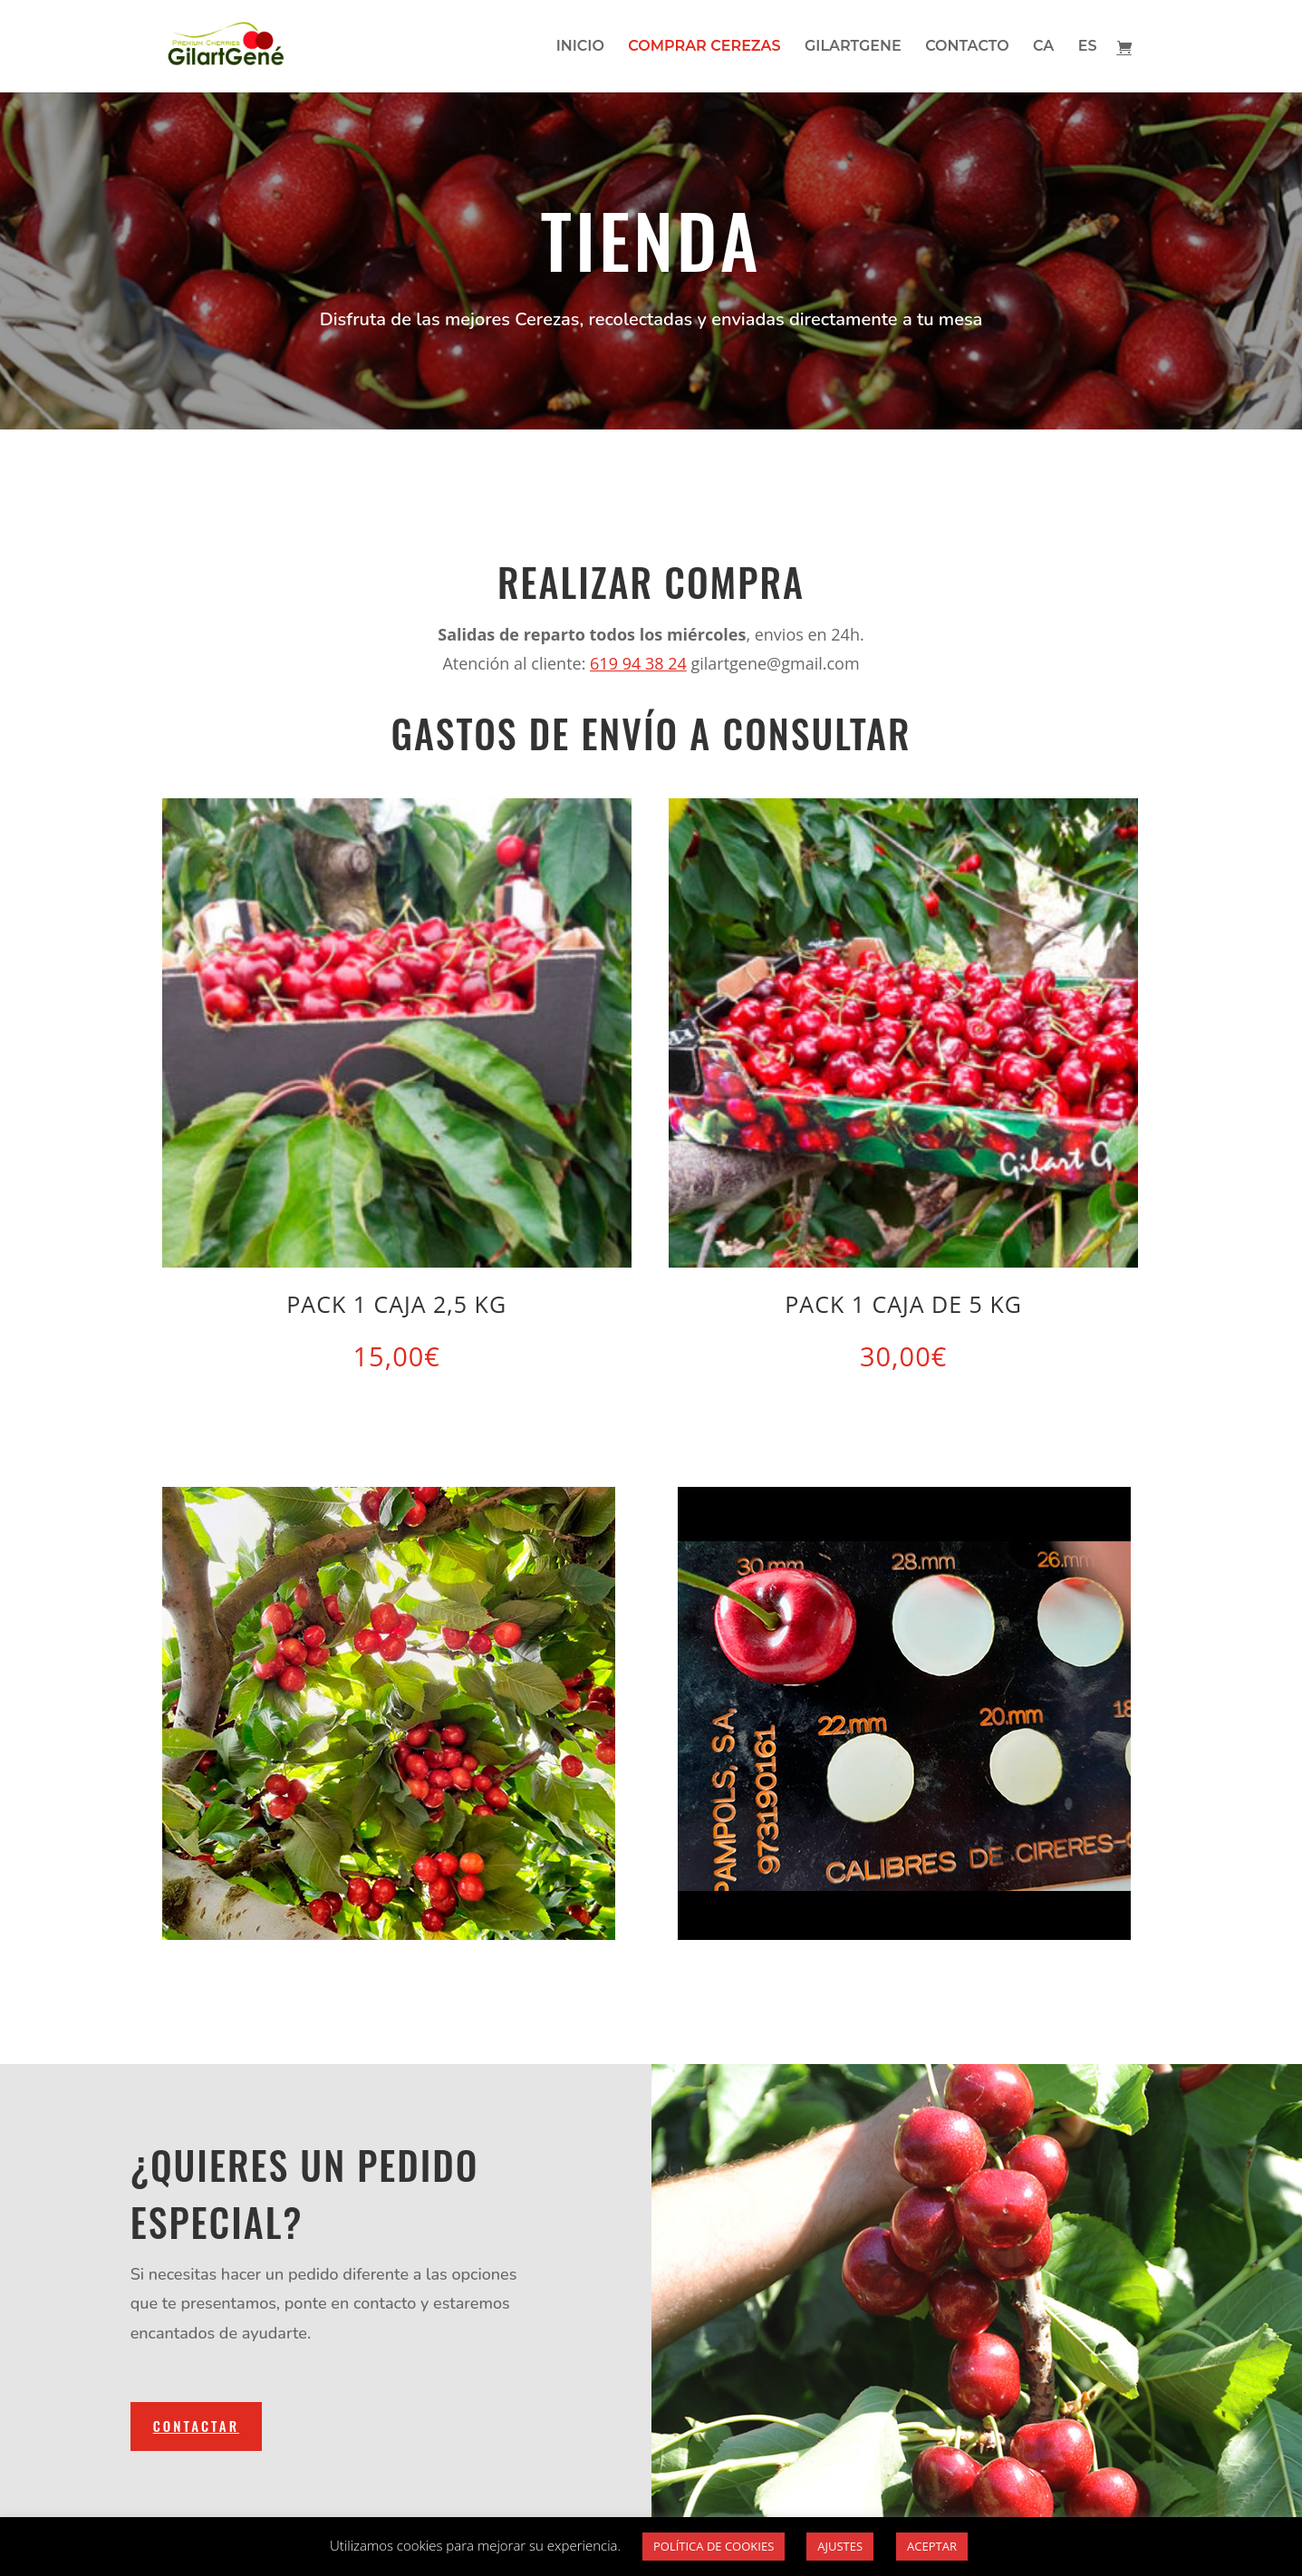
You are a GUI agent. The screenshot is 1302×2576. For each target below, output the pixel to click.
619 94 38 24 (638, 663)
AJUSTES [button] (840, 2546)
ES (1087, 47)
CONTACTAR (196, 2426)
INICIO (580, 47)
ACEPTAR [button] (932, 2546)
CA (1043, 47)
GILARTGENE (853, 47)
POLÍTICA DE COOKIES (713, 2546)
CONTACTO (966, 47)
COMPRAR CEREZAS (704, 47)
